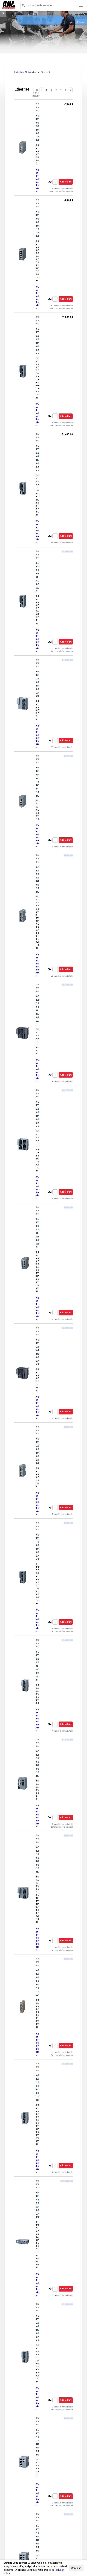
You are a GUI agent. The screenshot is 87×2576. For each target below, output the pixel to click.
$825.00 (68, 1835)
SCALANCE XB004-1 (37, 809)
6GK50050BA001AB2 (37, 128)
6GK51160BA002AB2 (37, 2538)
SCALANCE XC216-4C (37, 1380)
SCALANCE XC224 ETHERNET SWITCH (37, 1151)
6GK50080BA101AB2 (37, 224)
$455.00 (68, 1523)
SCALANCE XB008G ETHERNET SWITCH (37, 1272)
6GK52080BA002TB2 (37, 1451)
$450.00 (68, 1207)
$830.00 (68, 855)
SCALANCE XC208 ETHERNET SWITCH (37, 378)
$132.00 (68, 104)
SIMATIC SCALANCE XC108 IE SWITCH (37, 1584)
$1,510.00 (67, 1739)
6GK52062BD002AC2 (37, 2087)
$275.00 (68, 756)
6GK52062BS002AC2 (37, 2328)
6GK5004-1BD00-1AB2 (37, 781)
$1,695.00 (67, 434)
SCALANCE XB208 (37, 1477)
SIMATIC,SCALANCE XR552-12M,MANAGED (37, 2245)
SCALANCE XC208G (37, 1694)
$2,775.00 (67, 1090)
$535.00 (68, 2514)
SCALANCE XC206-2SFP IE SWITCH (37, 2363)
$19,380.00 (66, 2181)
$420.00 (68, 2418)
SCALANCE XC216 (37, 710)
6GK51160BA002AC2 (37, 1859)
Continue (76, 2568)
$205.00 (68, 200)
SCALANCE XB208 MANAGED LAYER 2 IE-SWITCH (37, 922)
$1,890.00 (67, 660)
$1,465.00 (67, 551)
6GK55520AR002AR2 (37, 2205)
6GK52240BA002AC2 (37, 1114)
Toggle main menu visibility (81, 6)
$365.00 (68, 1958)
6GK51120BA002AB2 (37, 2442)
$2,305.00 (67, 1328)
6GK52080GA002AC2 (37, 1665)
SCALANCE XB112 (37, 2468)
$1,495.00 (67, 1640)
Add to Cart (65, 181)
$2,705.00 (67, 984)
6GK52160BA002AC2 (37, 684)
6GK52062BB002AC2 (37, 458)
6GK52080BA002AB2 (37, 879)
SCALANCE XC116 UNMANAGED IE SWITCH (37, 1899)
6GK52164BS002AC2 (37, 1352)
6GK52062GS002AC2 (37, 577)
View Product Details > (37, 180)
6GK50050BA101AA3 (37, 1982)
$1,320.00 (67, 2304)
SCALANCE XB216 (37, 1790)
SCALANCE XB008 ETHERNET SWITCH (37, 261)
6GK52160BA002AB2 (37, 1763)
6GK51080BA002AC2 (37, 1547)
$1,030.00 (67, 317)
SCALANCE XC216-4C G (37, 1041)
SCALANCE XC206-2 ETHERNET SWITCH (37, 495)
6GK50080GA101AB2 (37, 1233)
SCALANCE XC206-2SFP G (37, 610)
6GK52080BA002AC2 (37, 341)
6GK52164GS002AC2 (37, 1010)
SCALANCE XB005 (37, 154)
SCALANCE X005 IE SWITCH (37, 2013)
